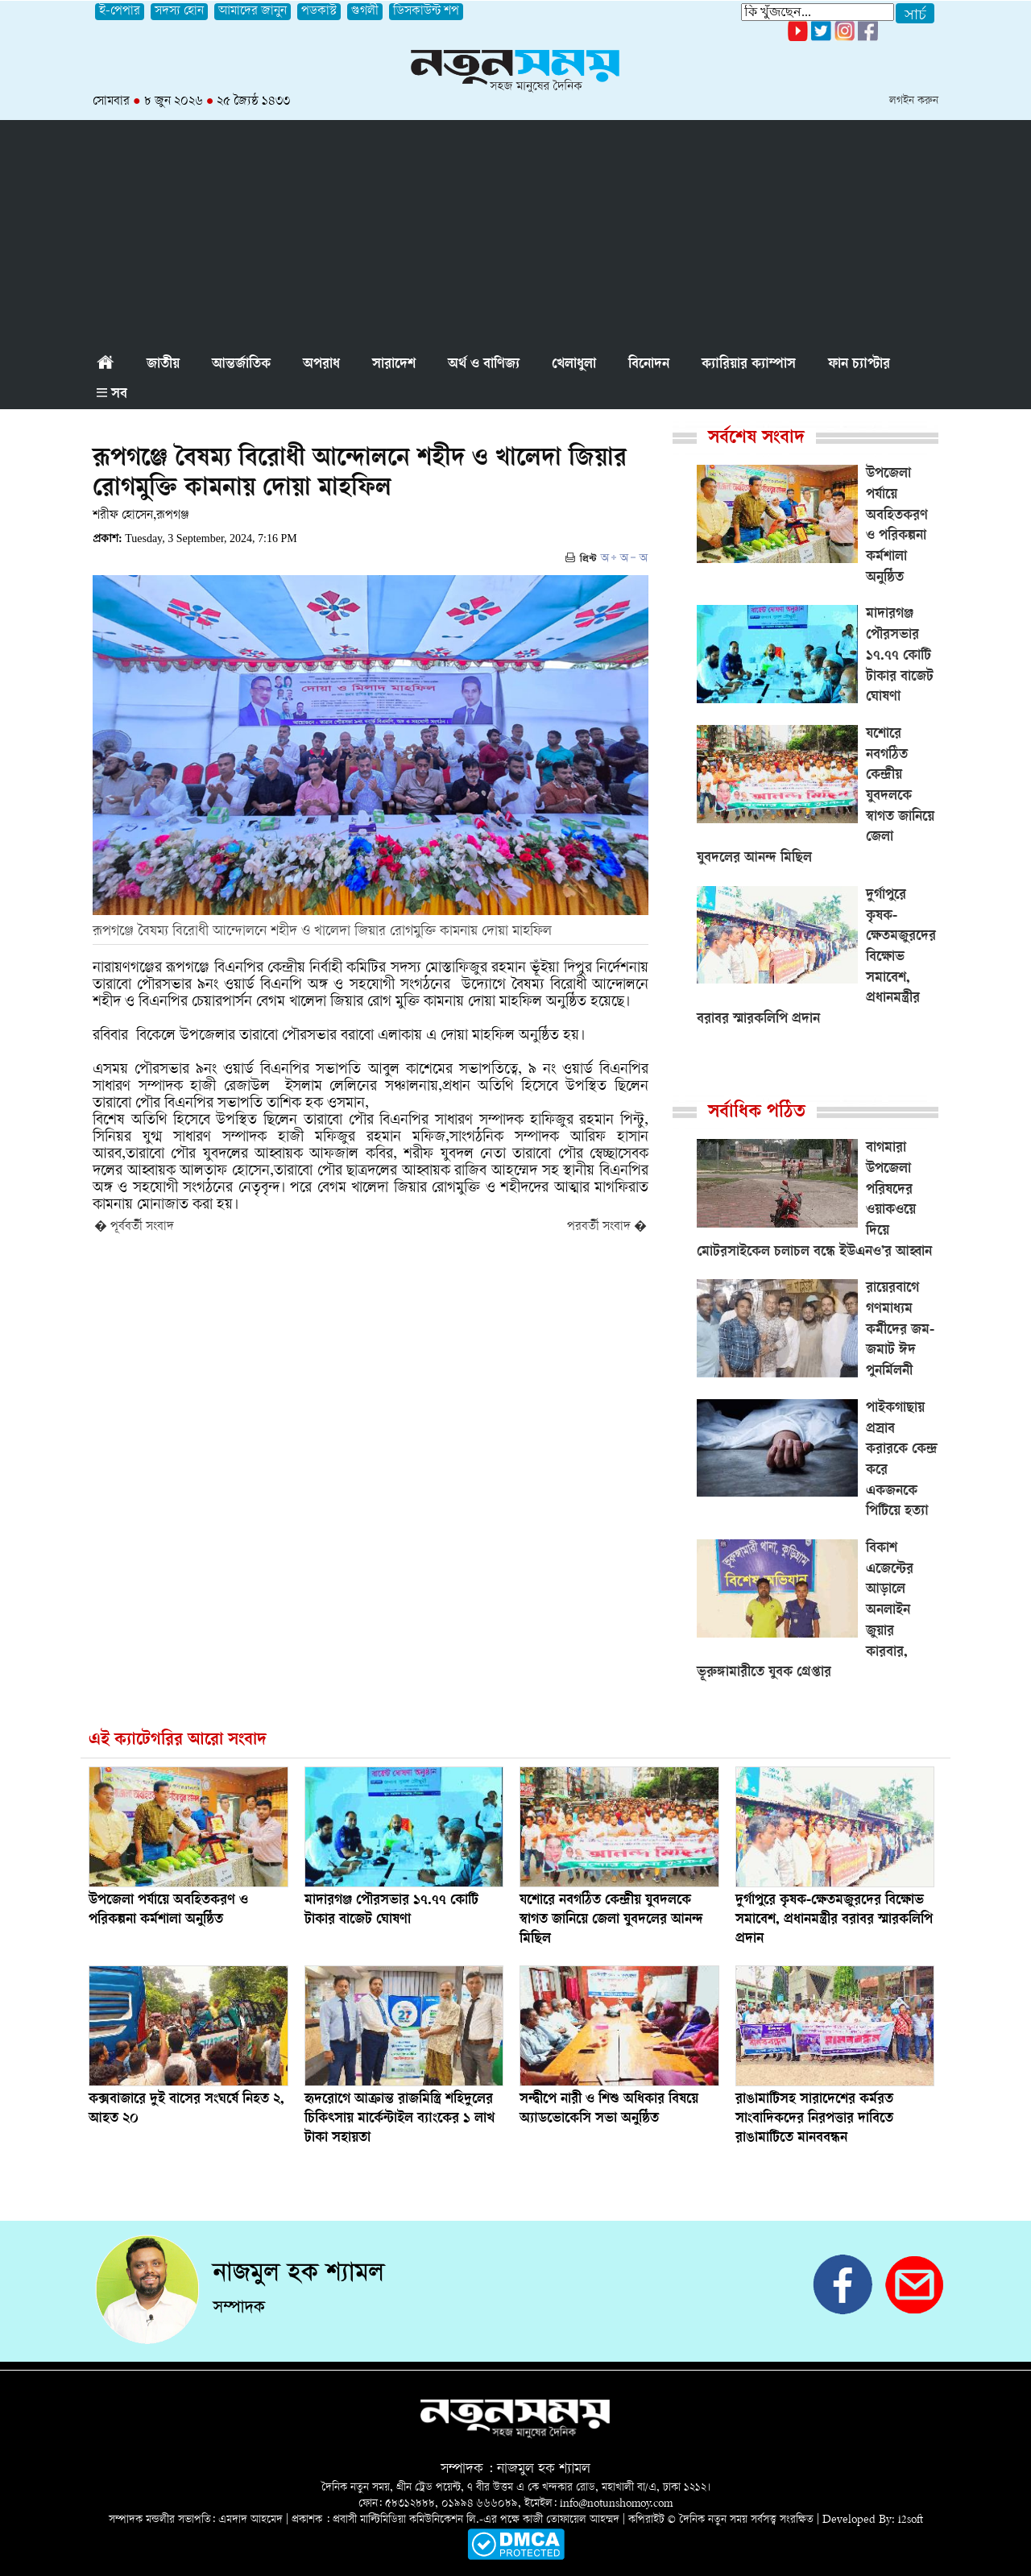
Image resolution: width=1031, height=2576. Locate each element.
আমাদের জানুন (252, 12)
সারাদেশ (394, 365)
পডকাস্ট (319, 12)
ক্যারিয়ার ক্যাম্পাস (749, 365)
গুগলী (365, 12)
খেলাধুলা (574, 365)
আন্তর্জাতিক (241, 365)
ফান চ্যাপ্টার (859, 365)
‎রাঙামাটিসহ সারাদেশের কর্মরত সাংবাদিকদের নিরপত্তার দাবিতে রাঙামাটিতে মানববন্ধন (814, 2119)
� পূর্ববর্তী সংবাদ (134, 1227)
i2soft (910, 2520)
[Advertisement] (515, 233)
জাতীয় (163, 365)
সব (112, 395)
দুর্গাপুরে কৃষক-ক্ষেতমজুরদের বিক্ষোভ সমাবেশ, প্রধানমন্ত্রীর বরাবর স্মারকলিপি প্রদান (834, 1920)
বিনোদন (648, 365)
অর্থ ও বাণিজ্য (484, 365)
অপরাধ (321, 365)
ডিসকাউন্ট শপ (426, 12)
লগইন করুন (913, 101)
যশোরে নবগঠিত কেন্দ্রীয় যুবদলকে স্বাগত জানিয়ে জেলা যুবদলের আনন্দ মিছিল (611, 1920)
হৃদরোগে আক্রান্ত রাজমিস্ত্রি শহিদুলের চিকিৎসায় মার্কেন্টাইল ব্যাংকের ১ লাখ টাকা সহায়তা (399, 2119)
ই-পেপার (119, 12)
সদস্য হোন (179, 12)
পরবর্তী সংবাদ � (607, 1227)
